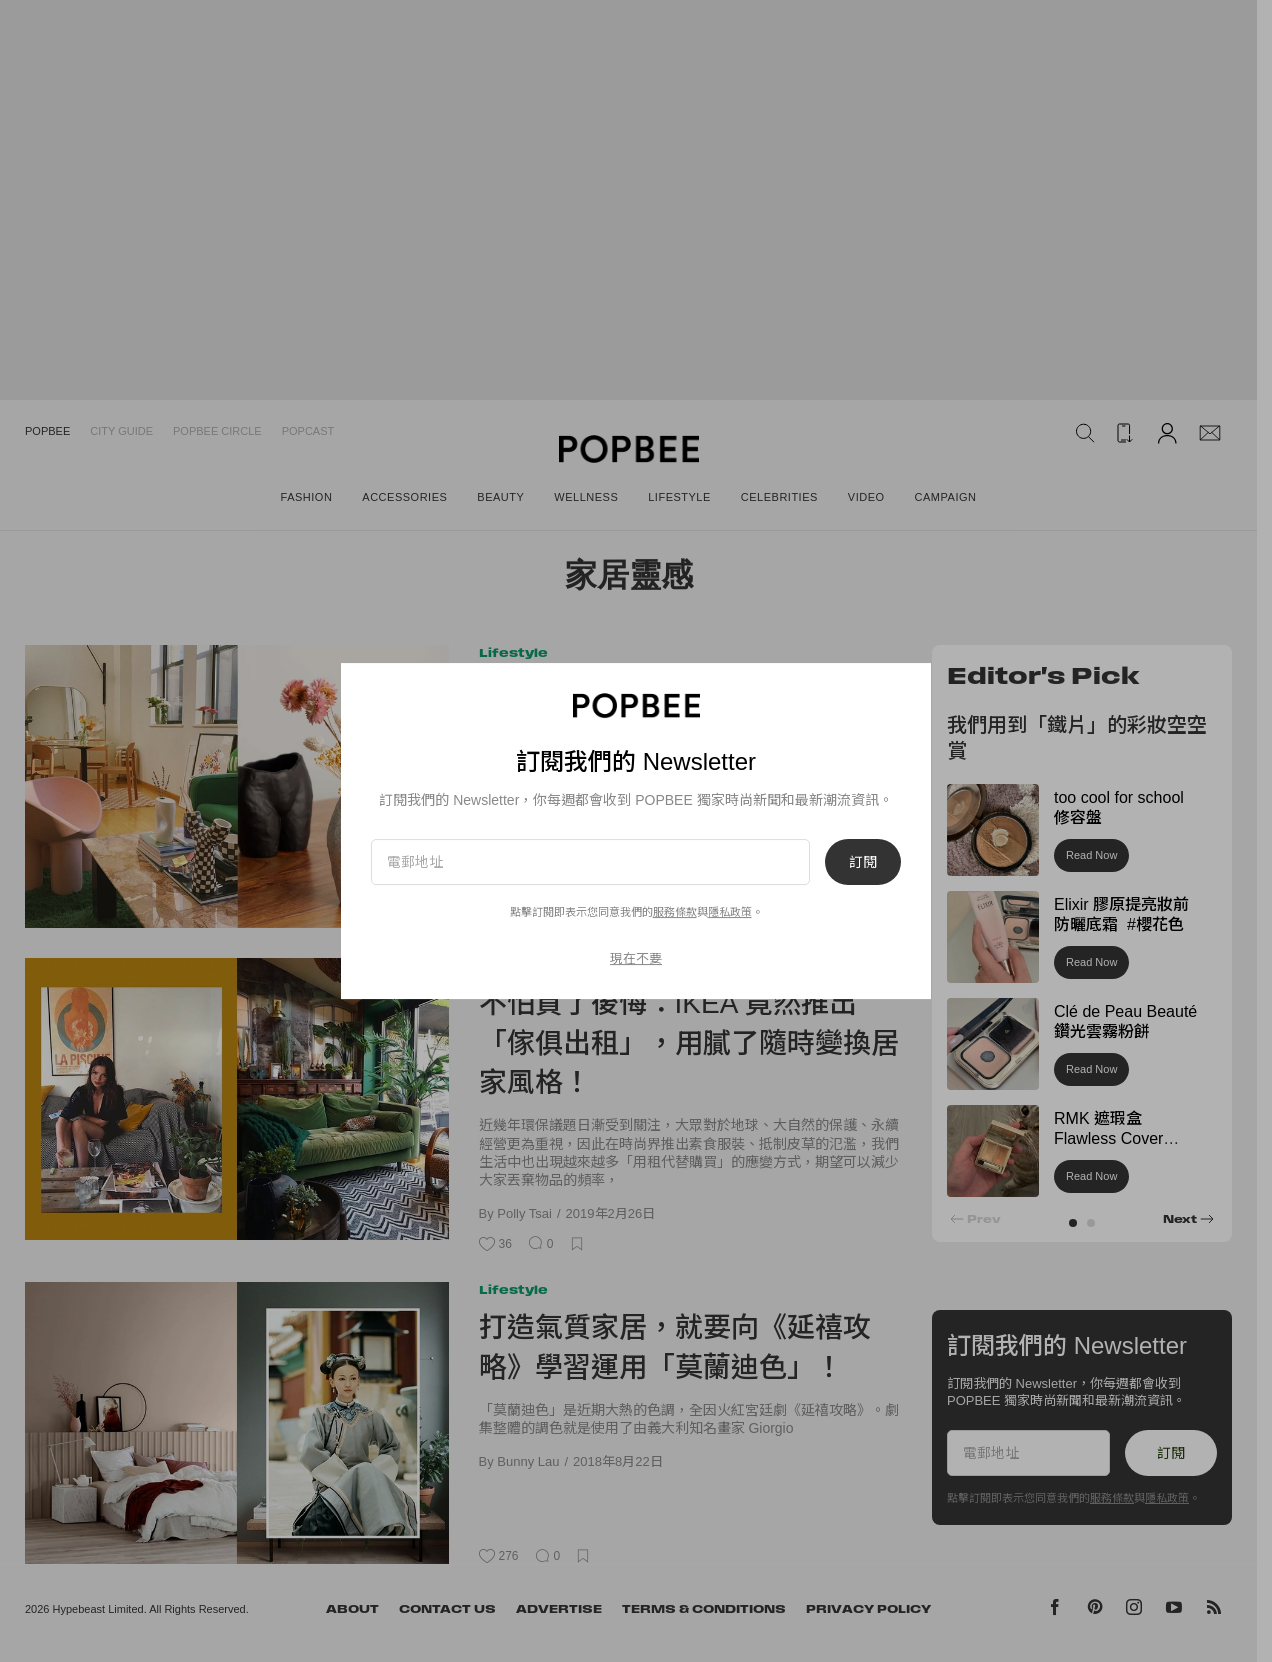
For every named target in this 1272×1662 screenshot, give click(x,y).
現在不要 (636, 958)
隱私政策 (730, 912)
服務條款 (675, 912)
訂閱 (863, 862)
